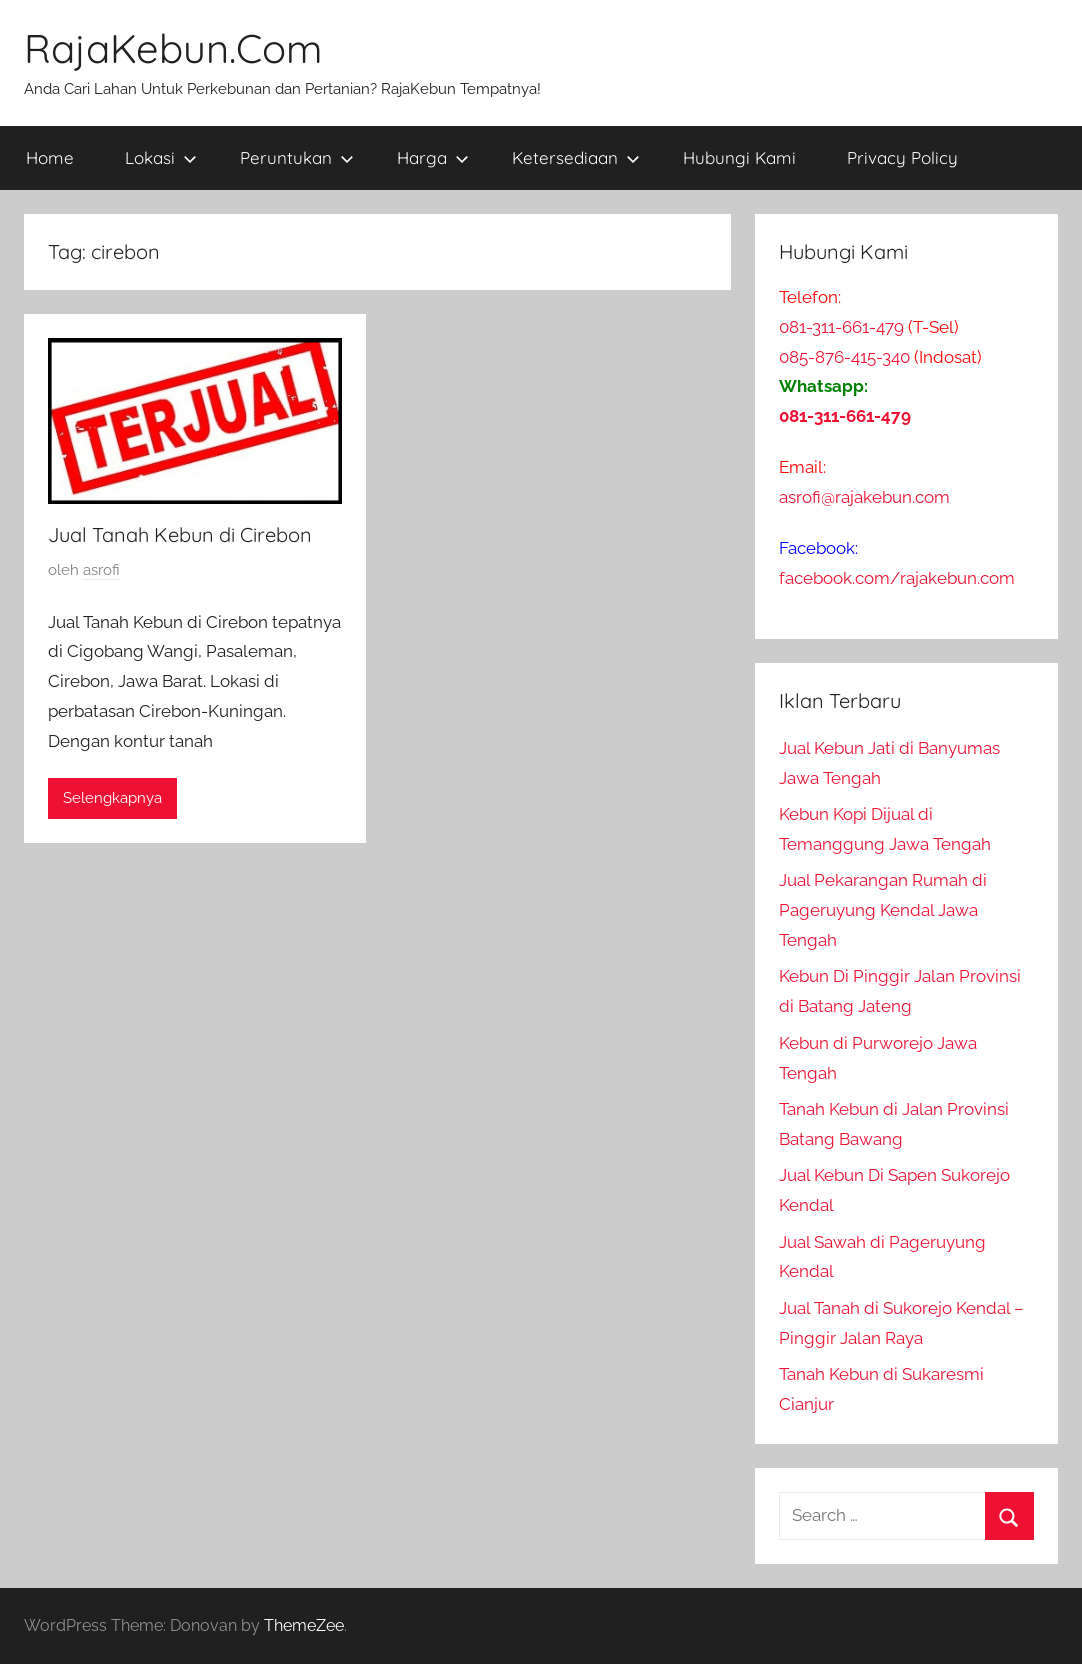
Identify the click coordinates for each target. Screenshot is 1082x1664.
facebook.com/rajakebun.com (897, 578)
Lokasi (161, 157)
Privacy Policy (902, 157)
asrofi (101, 570)
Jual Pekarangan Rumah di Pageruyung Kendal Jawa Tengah (883, 910)
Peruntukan (297, 157)
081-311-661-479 (841, 327)
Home (50, 157)
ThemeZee (304, 1625)
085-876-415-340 (844, 357)
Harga (433, 157)
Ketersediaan (576, 157)
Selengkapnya (112, 798)
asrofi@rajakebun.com (864, 497)
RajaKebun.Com (173, 48)
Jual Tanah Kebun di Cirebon (180, 534)
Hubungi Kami (739, 157)
